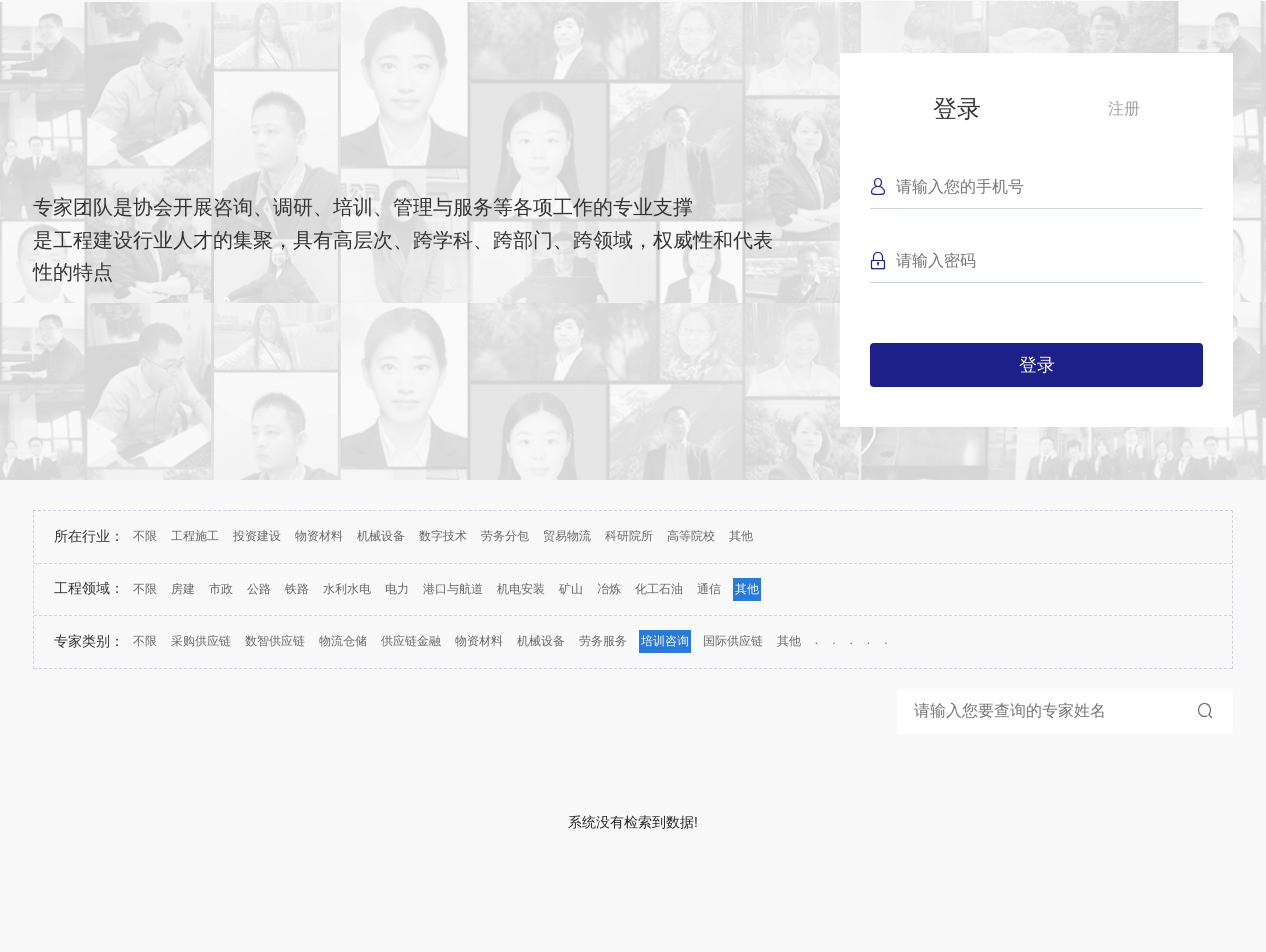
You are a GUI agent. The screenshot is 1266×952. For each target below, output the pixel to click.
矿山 (571, 589)
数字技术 (443, 536)
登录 (957, 108)
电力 (397, 589)
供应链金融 (411, 641)
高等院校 (691, 536)
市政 (221, 589)
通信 (709, 589)
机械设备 (381, 536)
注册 (1124, 108)
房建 (183, 589)
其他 (741, 536)
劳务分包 (505, 536)
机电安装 (521, 589)
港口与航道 (453, 589)
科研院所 (629, 536)
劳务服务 (603, 641)
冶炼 (609, 589)
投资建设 (257, 536)
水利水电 (347, 589)
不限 (145, 536)
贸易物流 (567, 536)
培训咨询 (665, 641)
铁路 (297, 589)
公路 (259, 589)
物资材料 (319, 536)
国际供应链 (733, 641)
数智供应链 (275, 641)
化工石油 (659, 589)
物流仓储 (343, 641)
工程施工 (195, 536)
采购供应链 (201, 641)
